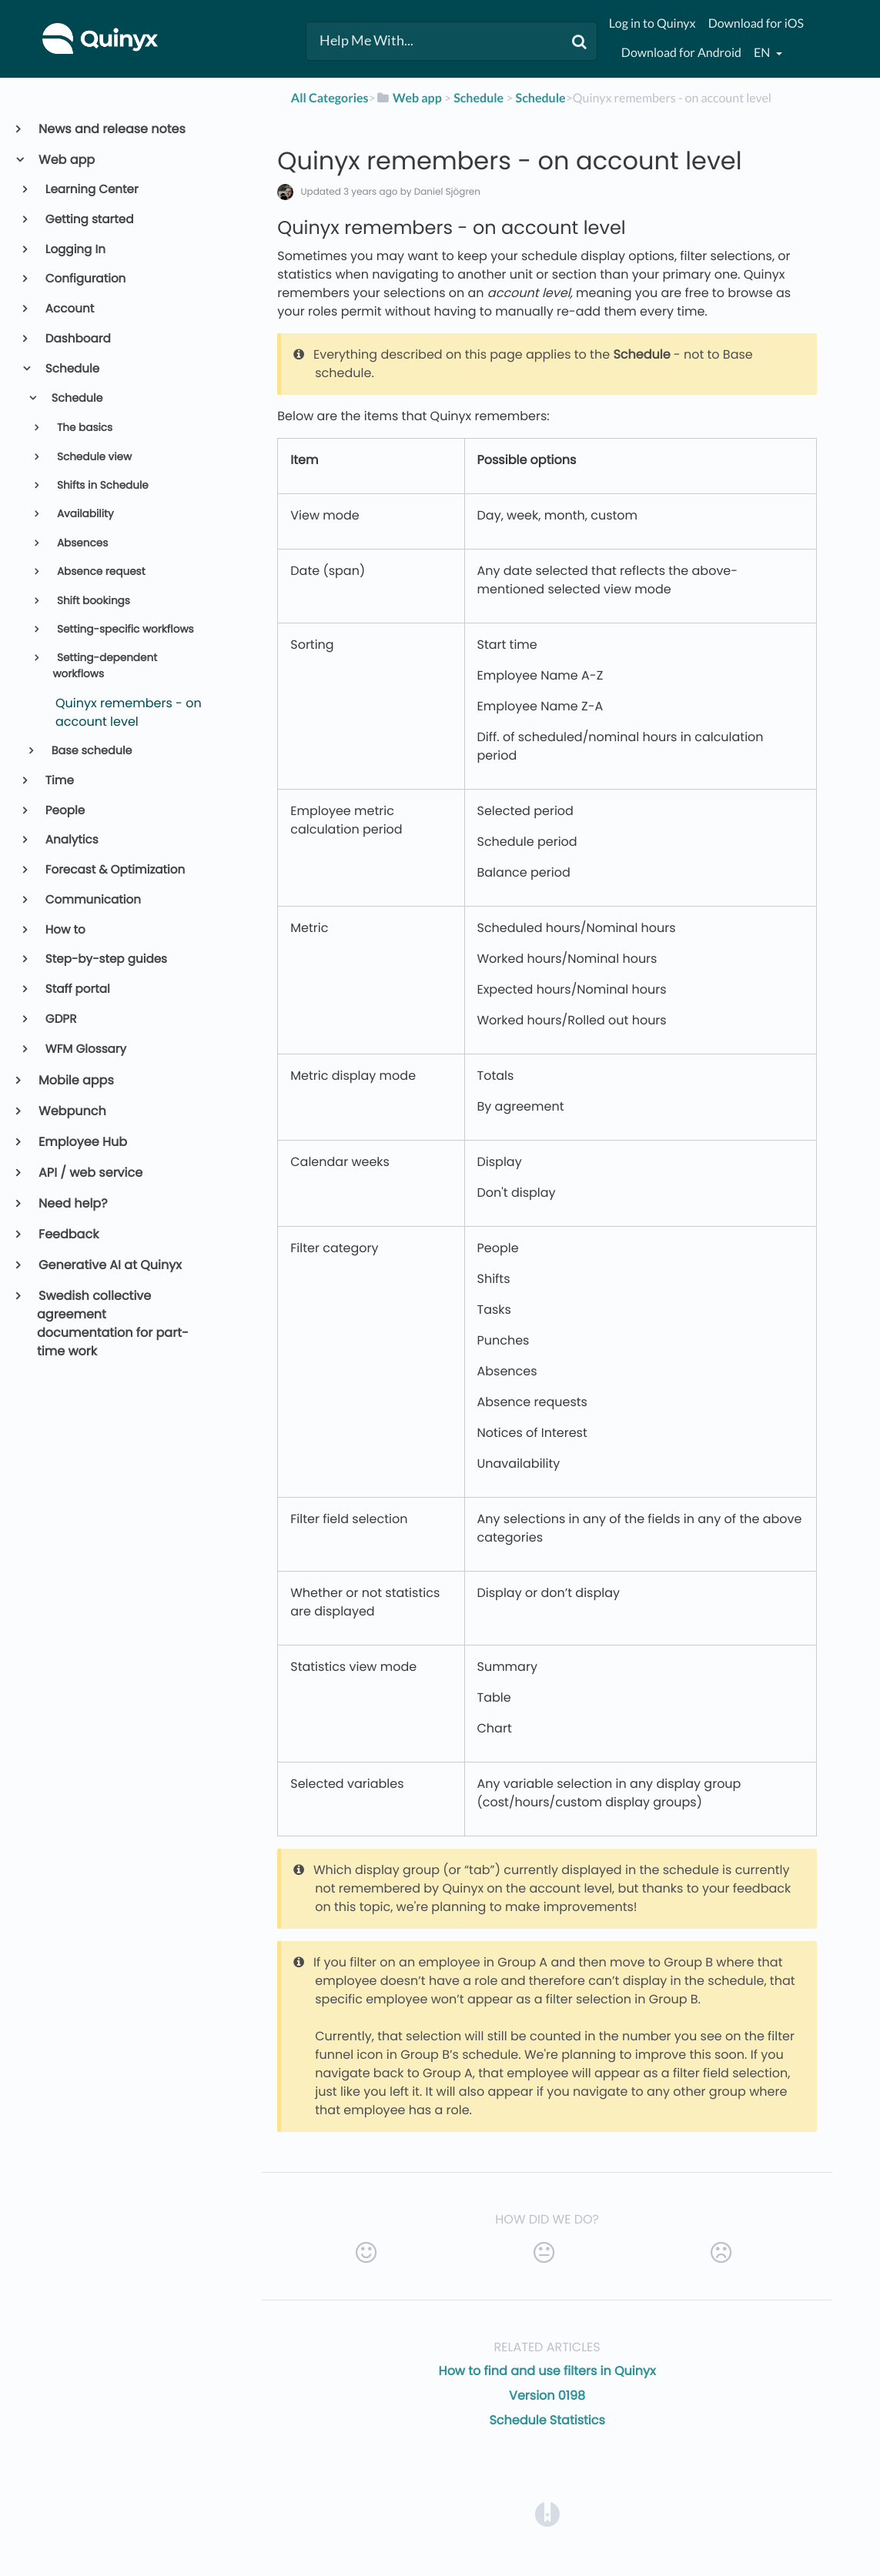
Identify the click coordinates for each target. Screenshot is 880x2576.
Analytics (71, 840)
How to (64, 930)
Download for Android (681, 52)
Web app (66, 160)
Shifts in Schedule (101, 485)
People (64, 811)
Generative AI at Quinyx (109, 1265)
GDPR (60, 1019)
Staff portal (76, 989)
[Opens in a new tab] (547, 2513)
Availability (83, 513)
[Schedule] (478, 98)
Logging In (74, 250)
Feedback (68, 1234)
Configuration (84, 279)
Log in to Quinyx (652, 23)
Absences (81, 543)
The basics (83, 427)
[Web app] (409, 98)
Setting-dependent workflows (104, 665)
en (763, 52)
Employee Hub (82, 1142)
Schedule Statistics (546, 2420)
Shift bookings (92, 600)
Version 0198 (547, 2395)
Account (69, 309)
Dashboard (77, 339)
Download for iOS (756, 23)
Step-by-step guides (105, 959)
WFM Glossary (84, 1049)
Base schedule (90, 751)
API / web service (89, 1172)
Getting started (88, 220)
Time (58, 781)
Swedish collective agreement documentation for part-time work (113, 1323)
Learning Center (91, 190)
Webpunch (71, 1111)
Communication (92, 900)
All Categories (330, 98)
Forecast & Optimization (114, 870)
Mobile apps (75, 1080)
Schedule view (93, 456)
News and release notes (111, 129)
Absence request (99, 571)
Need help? (72, 1203)
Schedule (71, 369)
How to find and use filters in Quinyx (547, 2371)
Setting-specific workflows (123, 629)
